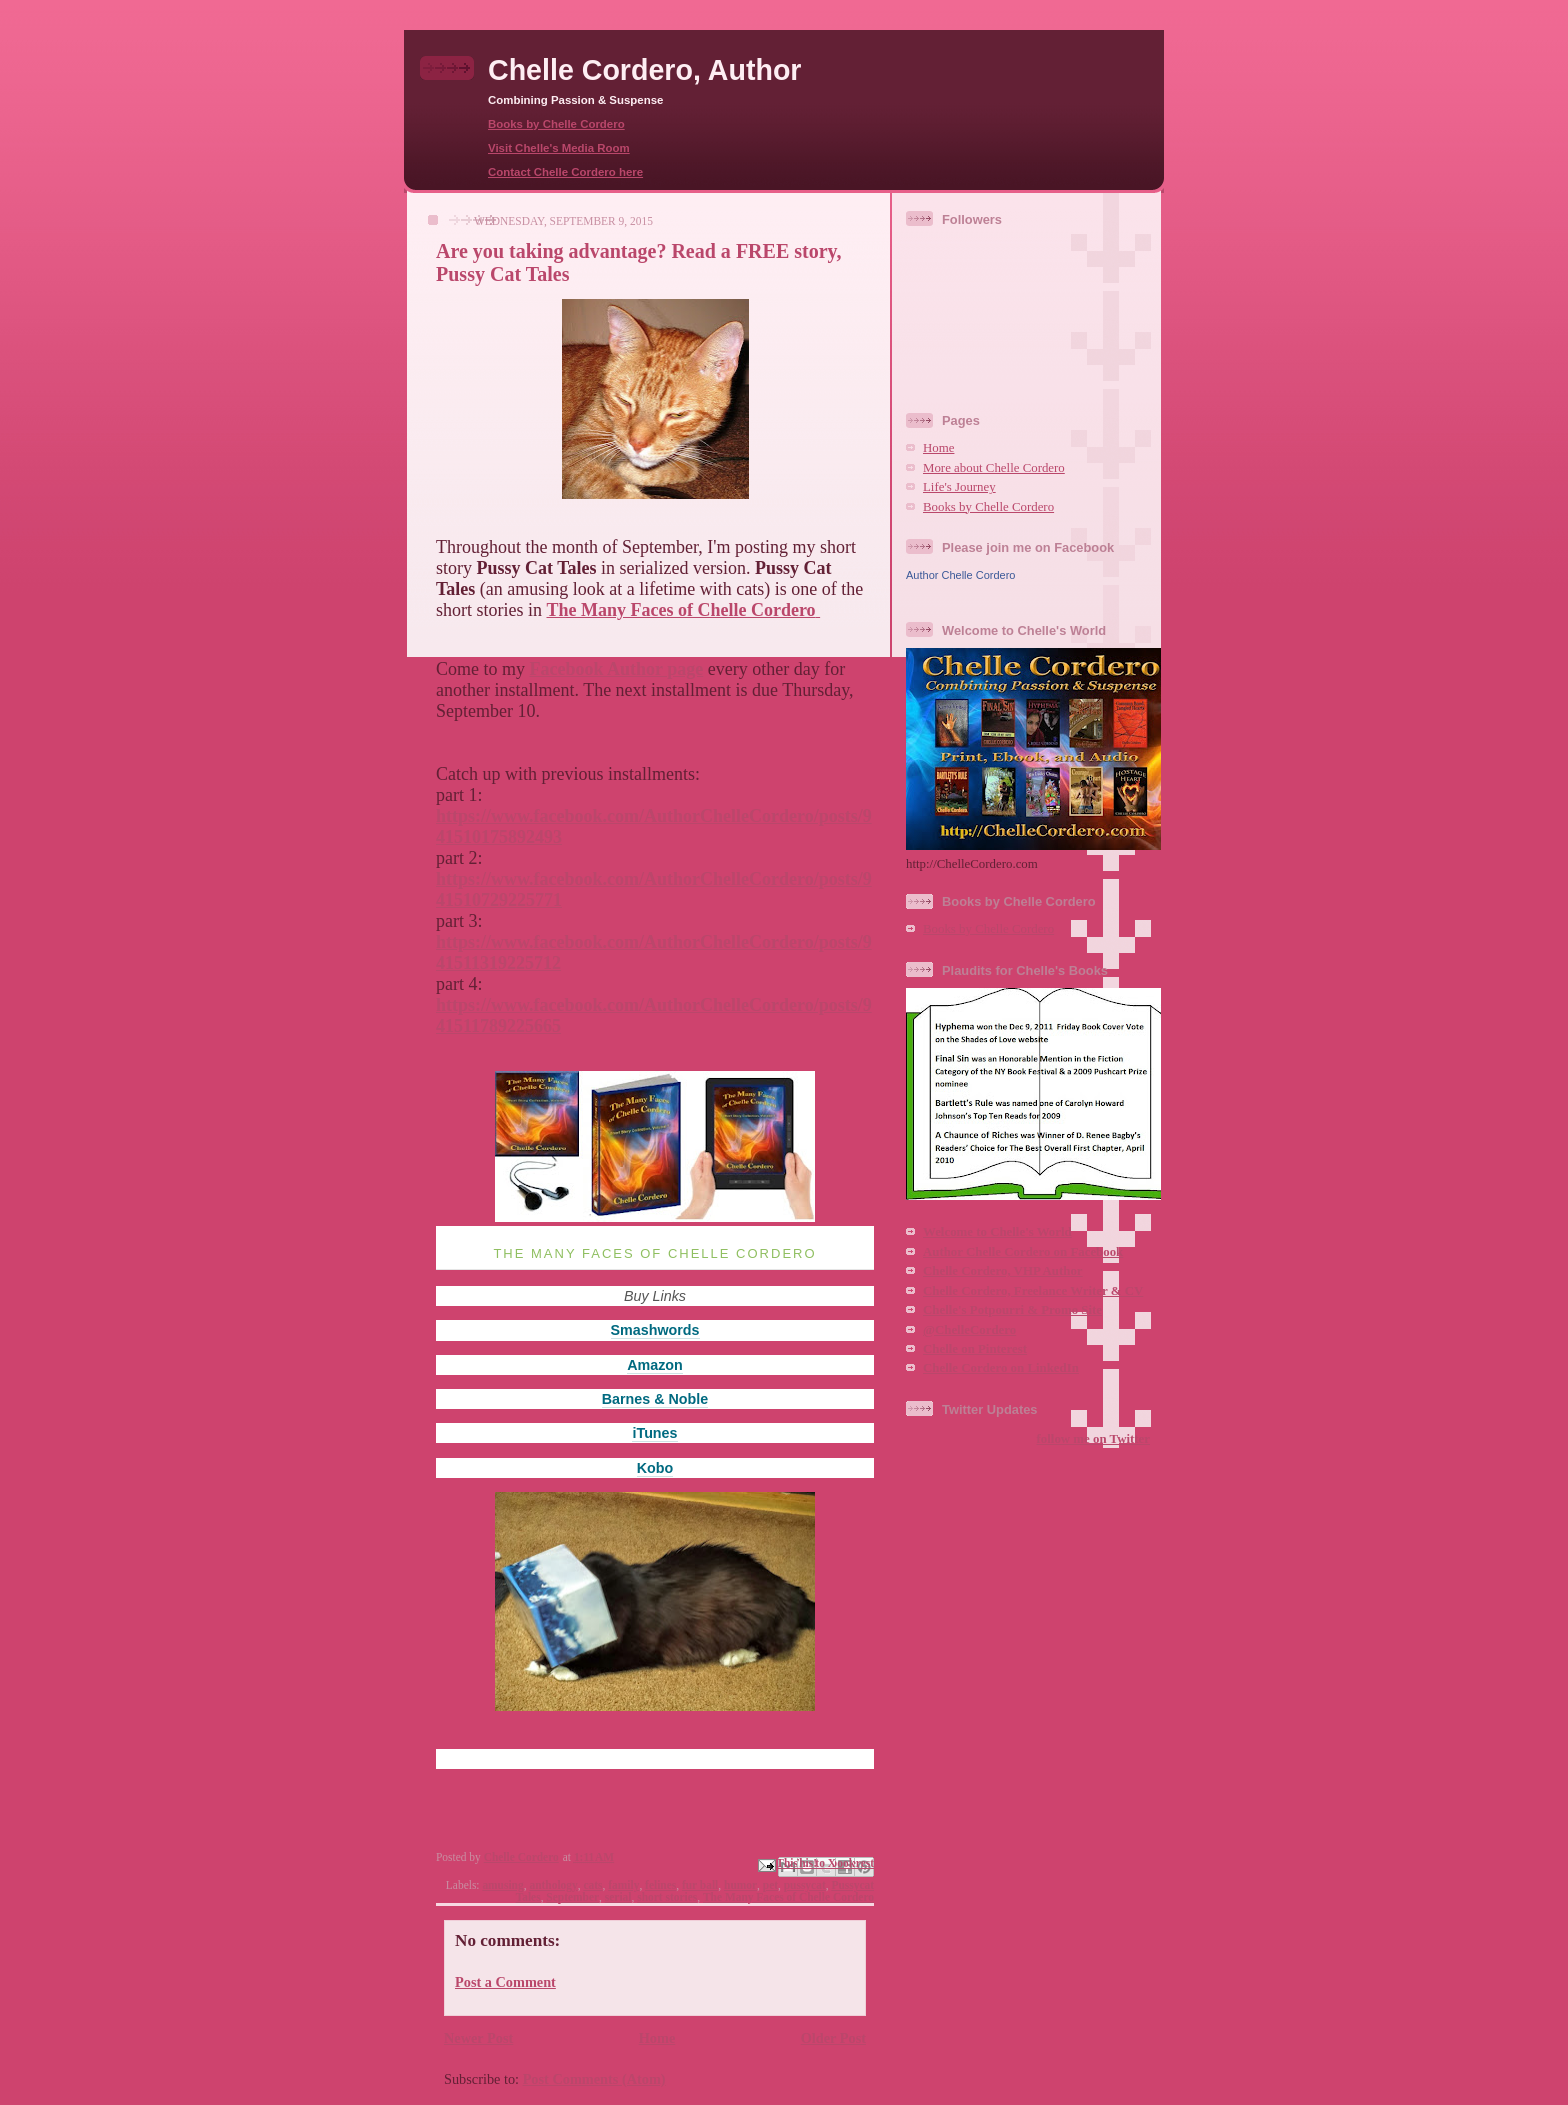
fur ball (700, 1885)
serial (618, 1897)
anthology (553, 1885)
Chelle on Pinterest (975, 1349)
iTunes (654, 1433)
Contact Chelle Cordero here (565, 172)
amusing (502, 1885)
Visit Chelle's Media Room (559, 148)
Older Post (833, 2038)
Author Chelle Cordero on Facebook (1023, 1252)
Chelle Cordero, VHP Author (1003, 1271)
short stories (667, 1897)
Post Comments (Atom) (594, 2079)
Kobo (655, 1468)
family (623, 1885)
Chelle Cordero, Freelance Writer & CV (1033, 1291)
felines (660, 1885)
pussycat (805, 1885)
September (572, 1897)
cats (592, 1885)
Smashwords (655, 1330)
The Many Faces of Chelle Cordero (788, 1897)
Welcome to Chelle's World (997, 1232)
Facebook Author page (617, 669)
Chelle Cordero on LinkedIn (1001, 1368)
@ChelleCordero (969, 1330)
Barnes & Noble (655, 1399)
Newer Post (478, 2038)
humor (740, 1885)
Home (657, 2038)
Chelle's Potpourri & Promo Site (1012, 1310)
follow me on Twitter (1093, 1439)
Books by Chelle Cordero (556, 124)
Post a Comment (505, 1982)
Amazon (655, 1365)
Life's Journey (959, 487)
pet (770, 1885)
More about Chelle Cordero (994, 468)
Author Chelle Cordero (960, 575)
